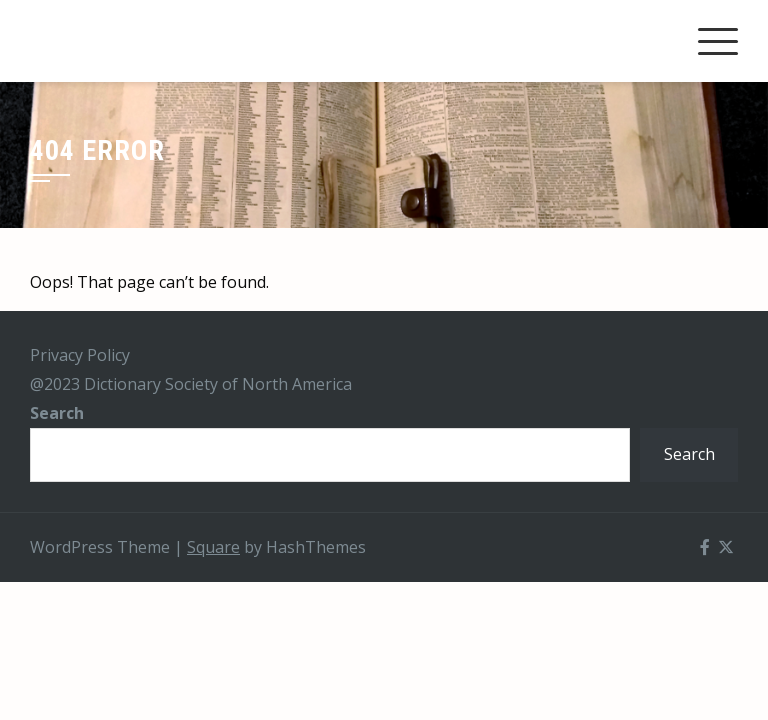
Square (213, 547)
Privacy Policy (80, 355)
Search (57, 413)
